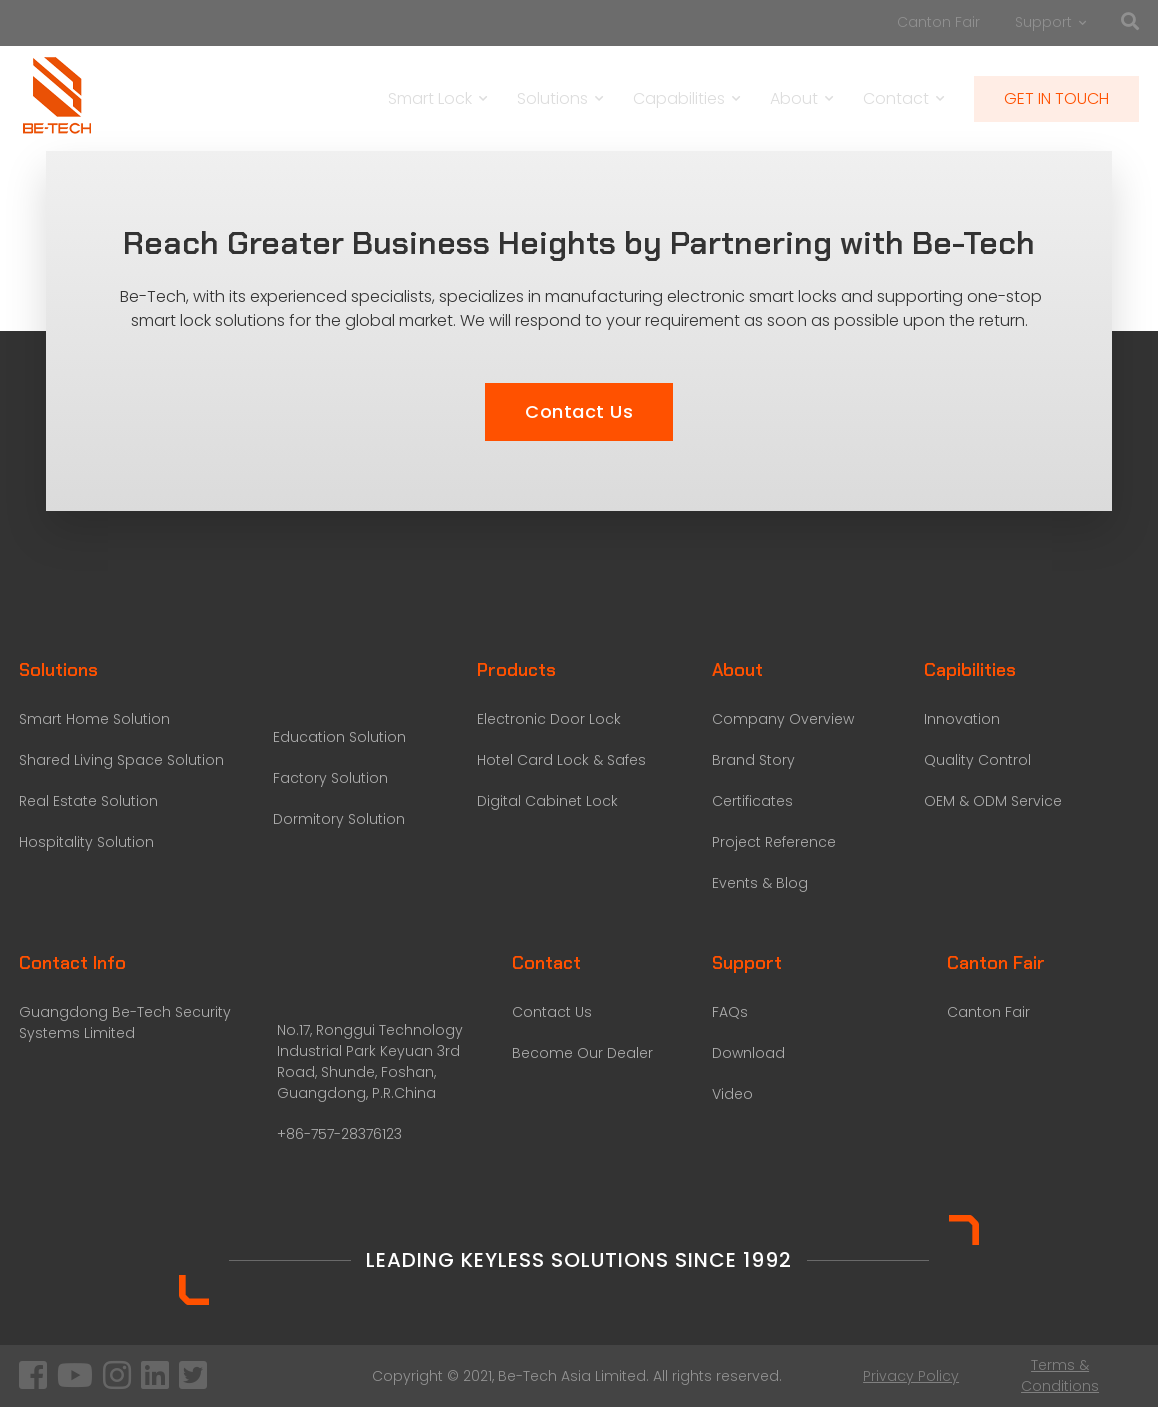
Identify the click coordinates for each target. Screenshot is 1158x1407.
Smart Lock (437, 98)
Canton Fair (938, 22)
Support (1050, 22)
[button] (579, 412)
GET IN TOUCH (1056, 98)
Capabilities (686, 98)
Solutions (560, 98)
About (801, 98)
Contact (903, 98)
